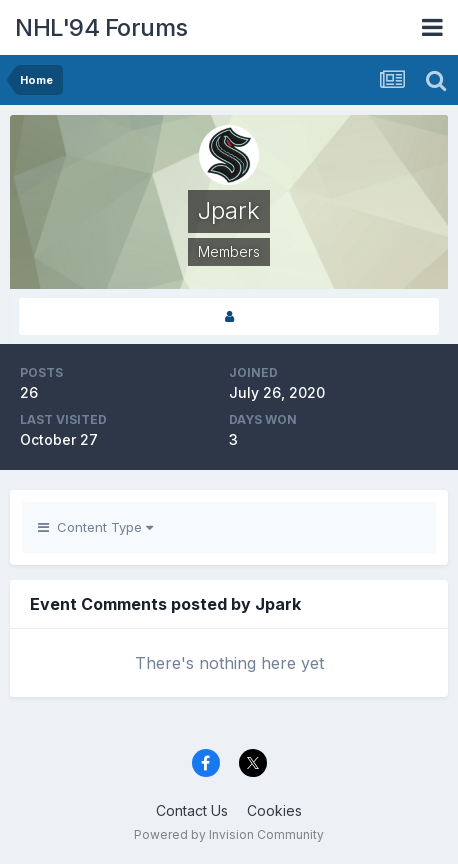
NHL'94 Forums (101, 27)
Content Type (95, 527)
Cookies (274, 810)
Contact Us (192, 810)
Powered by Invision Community (229, 834)
